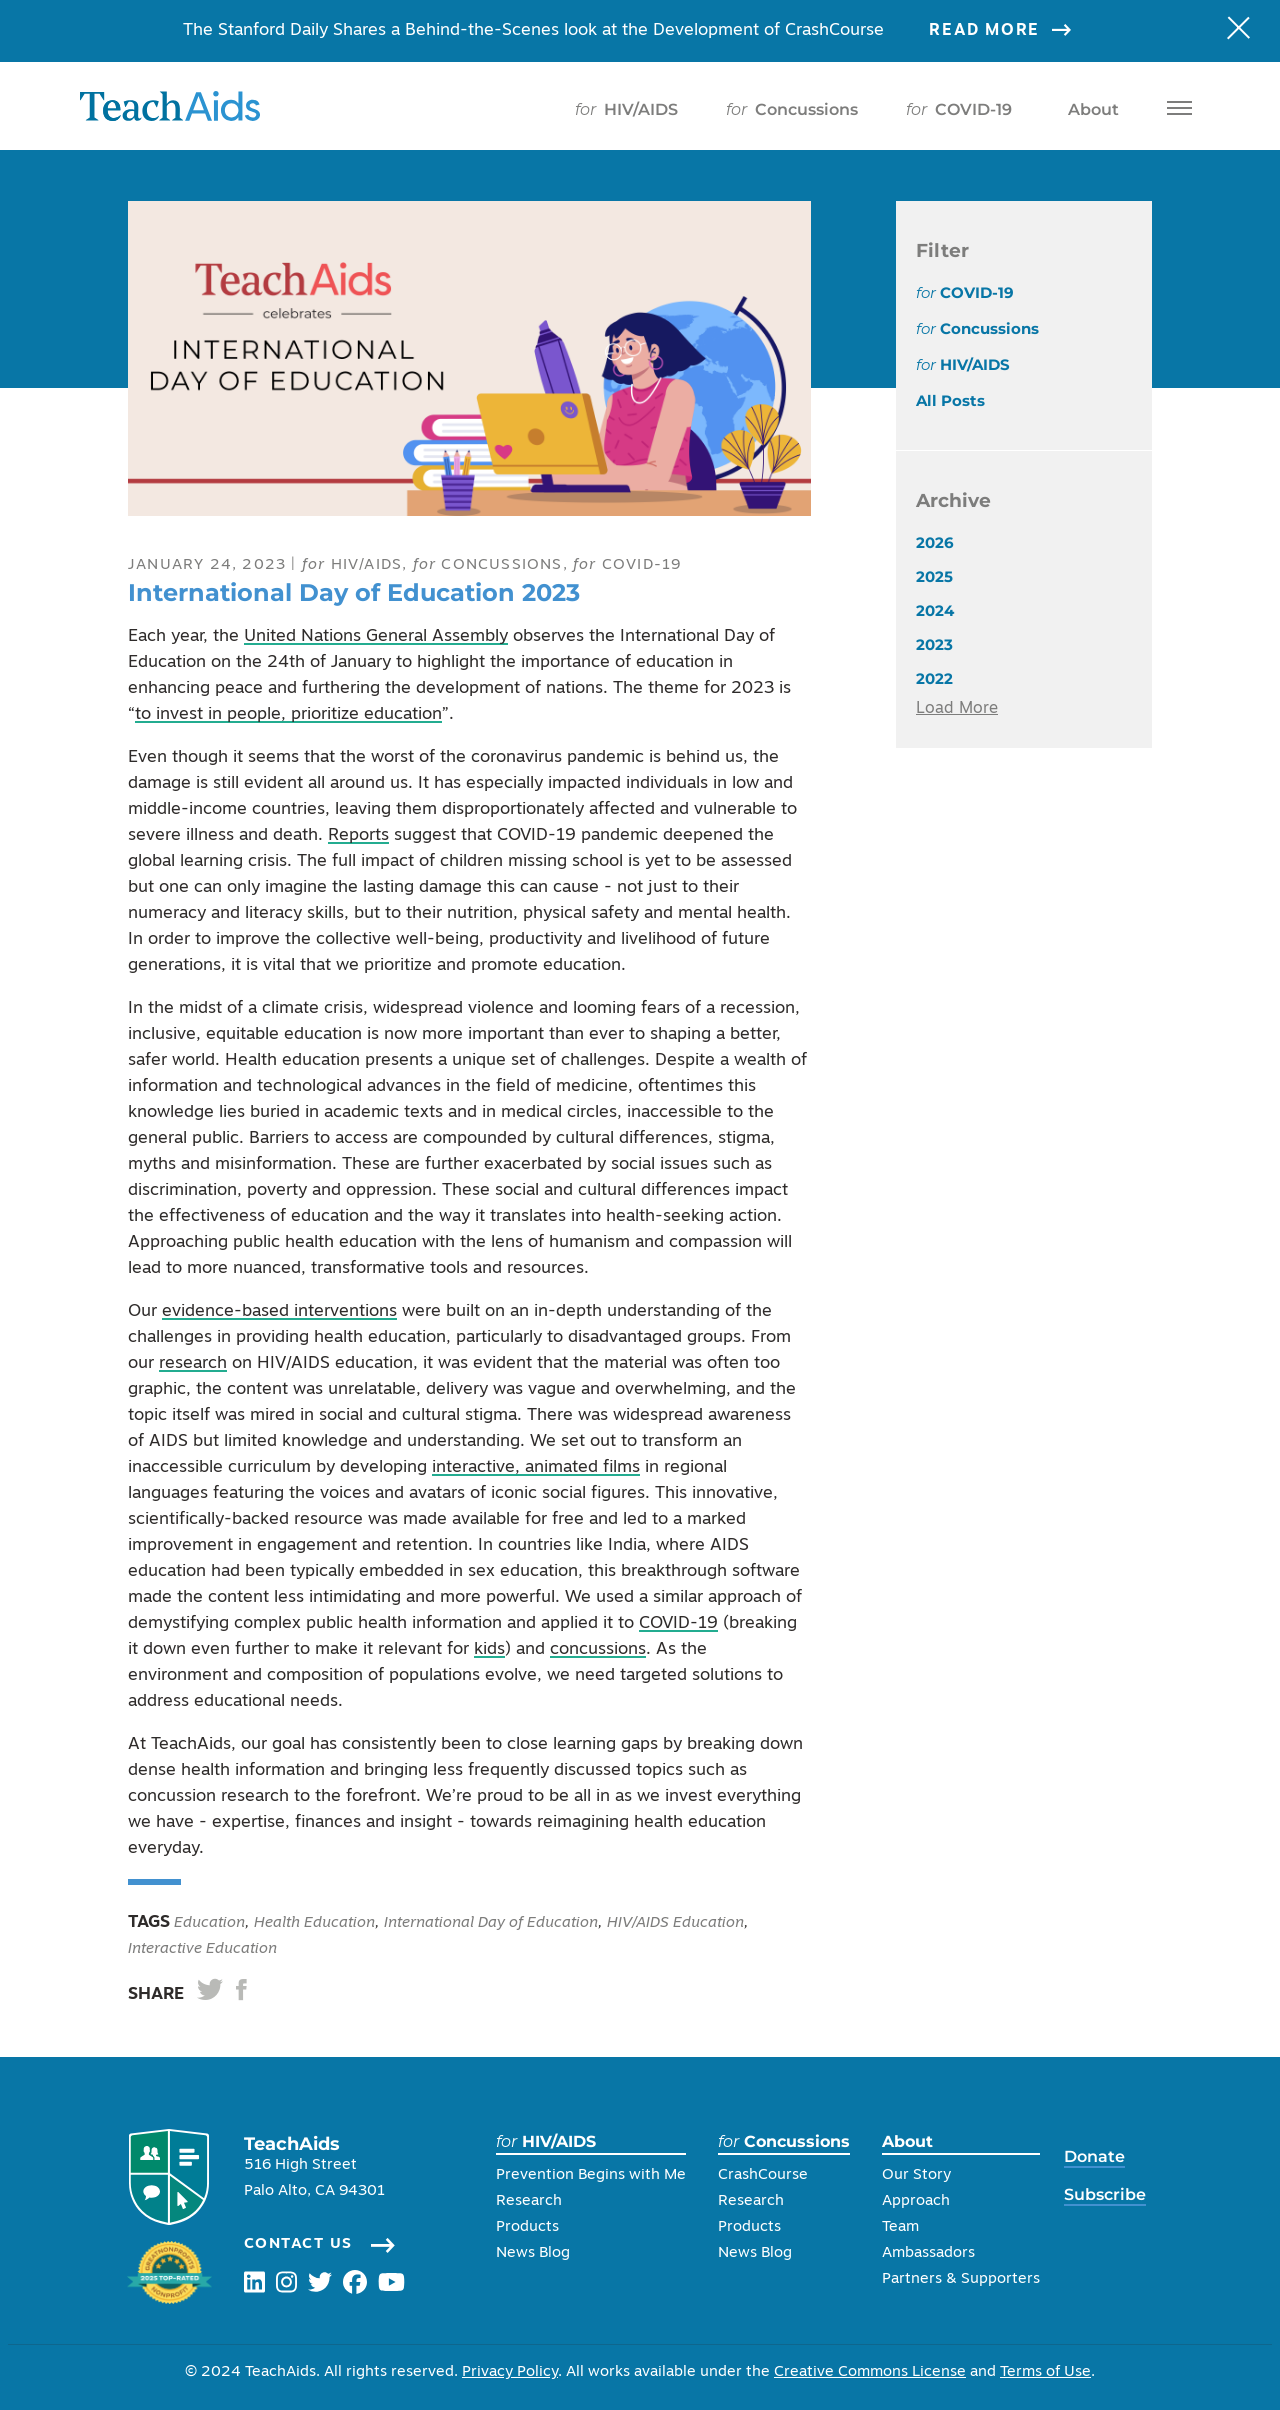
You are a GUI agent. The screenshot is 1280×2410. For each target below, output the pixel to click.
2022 (934, 678)
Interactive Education (202, 1949)
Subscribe (1105, 2194)
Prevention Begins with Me (591, 2175)
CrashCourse (763, 2175)
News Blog (533, 2253)
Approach (916, 2201)
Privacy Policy (510, 2372)
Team (900, 2227)
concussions (598, 1649)
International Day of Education (491, 1923)
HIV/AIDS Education (675, 1923)
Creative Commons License (870, 2372)
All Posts (950, 400)
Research (529, 2201)
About (1089, 109)
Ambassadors (928, 2253)
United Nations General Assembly (376, 636)
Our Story (916, 2175)
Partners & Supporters (961, 2279)
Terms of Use (1045, 2372)
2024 (935, 610)
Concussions (792, 109)
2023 (934, 644)
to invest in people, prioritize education (288, 714)
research (193, 1363)
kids (489, 1649)
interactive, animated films (536, 1467)
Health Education (314, 1923)
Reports (358, 835)
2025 (934, 576)
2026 (935, 542)
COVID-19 (959, 109)
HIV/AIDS (626, 109)
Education (207, 1923)
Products (527, 2227)
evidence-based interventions (279, 1311)
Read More (1012, 31)
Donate (1094, 2156)
